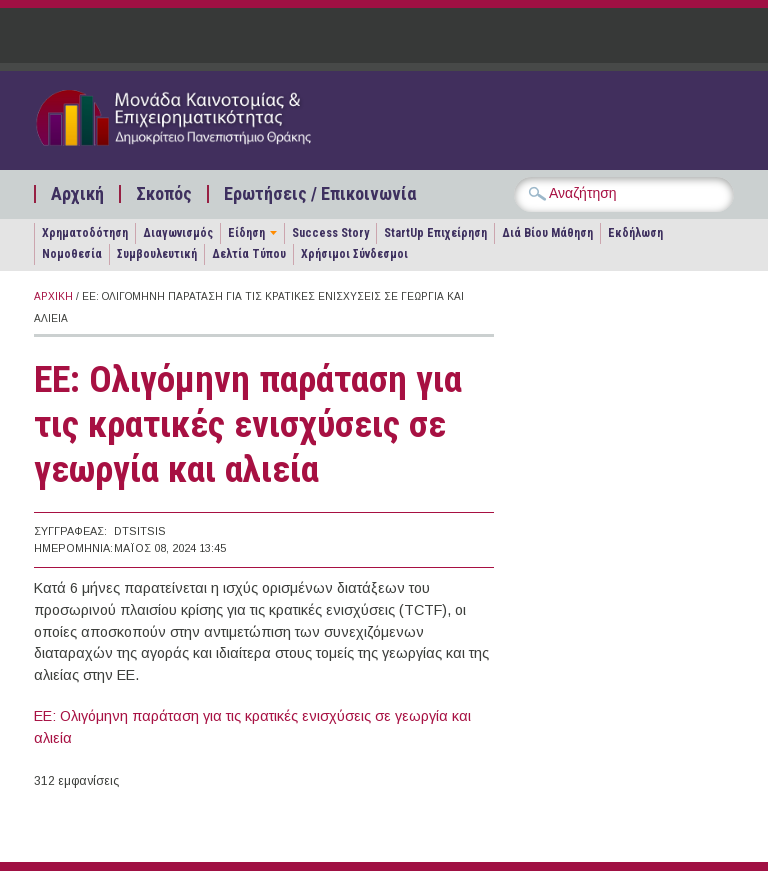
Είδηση (246, 233)
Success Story (330, 233)
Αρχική (77, 194)
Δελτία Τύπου (249, 254)
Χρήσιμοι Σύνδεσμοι (354, 254)
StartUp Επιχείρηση (435, 233)
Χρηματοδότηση (85, 233)
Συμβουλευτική (157, 254)
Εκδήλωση (635, 233)
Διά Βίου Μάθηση (547, 233)
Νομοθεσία (72, 254)
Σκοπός (164, 194)
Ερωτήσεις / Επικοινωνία (320, 194)
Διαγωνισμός (178, 233)
